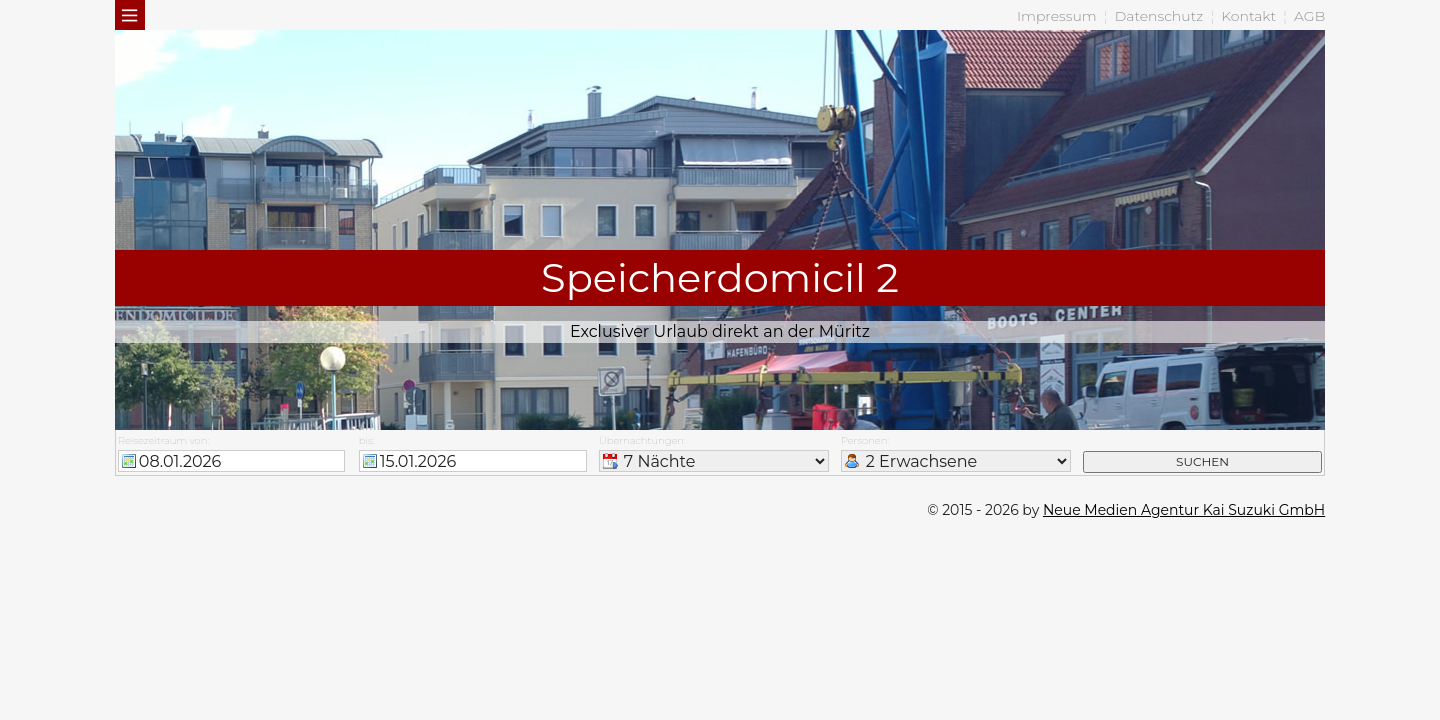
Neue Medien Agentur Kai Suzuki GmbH (1184, 510)
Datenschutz (1159, 16)
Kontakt (1248, 16)
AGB (1309, 16)
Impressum (1057, 16)
